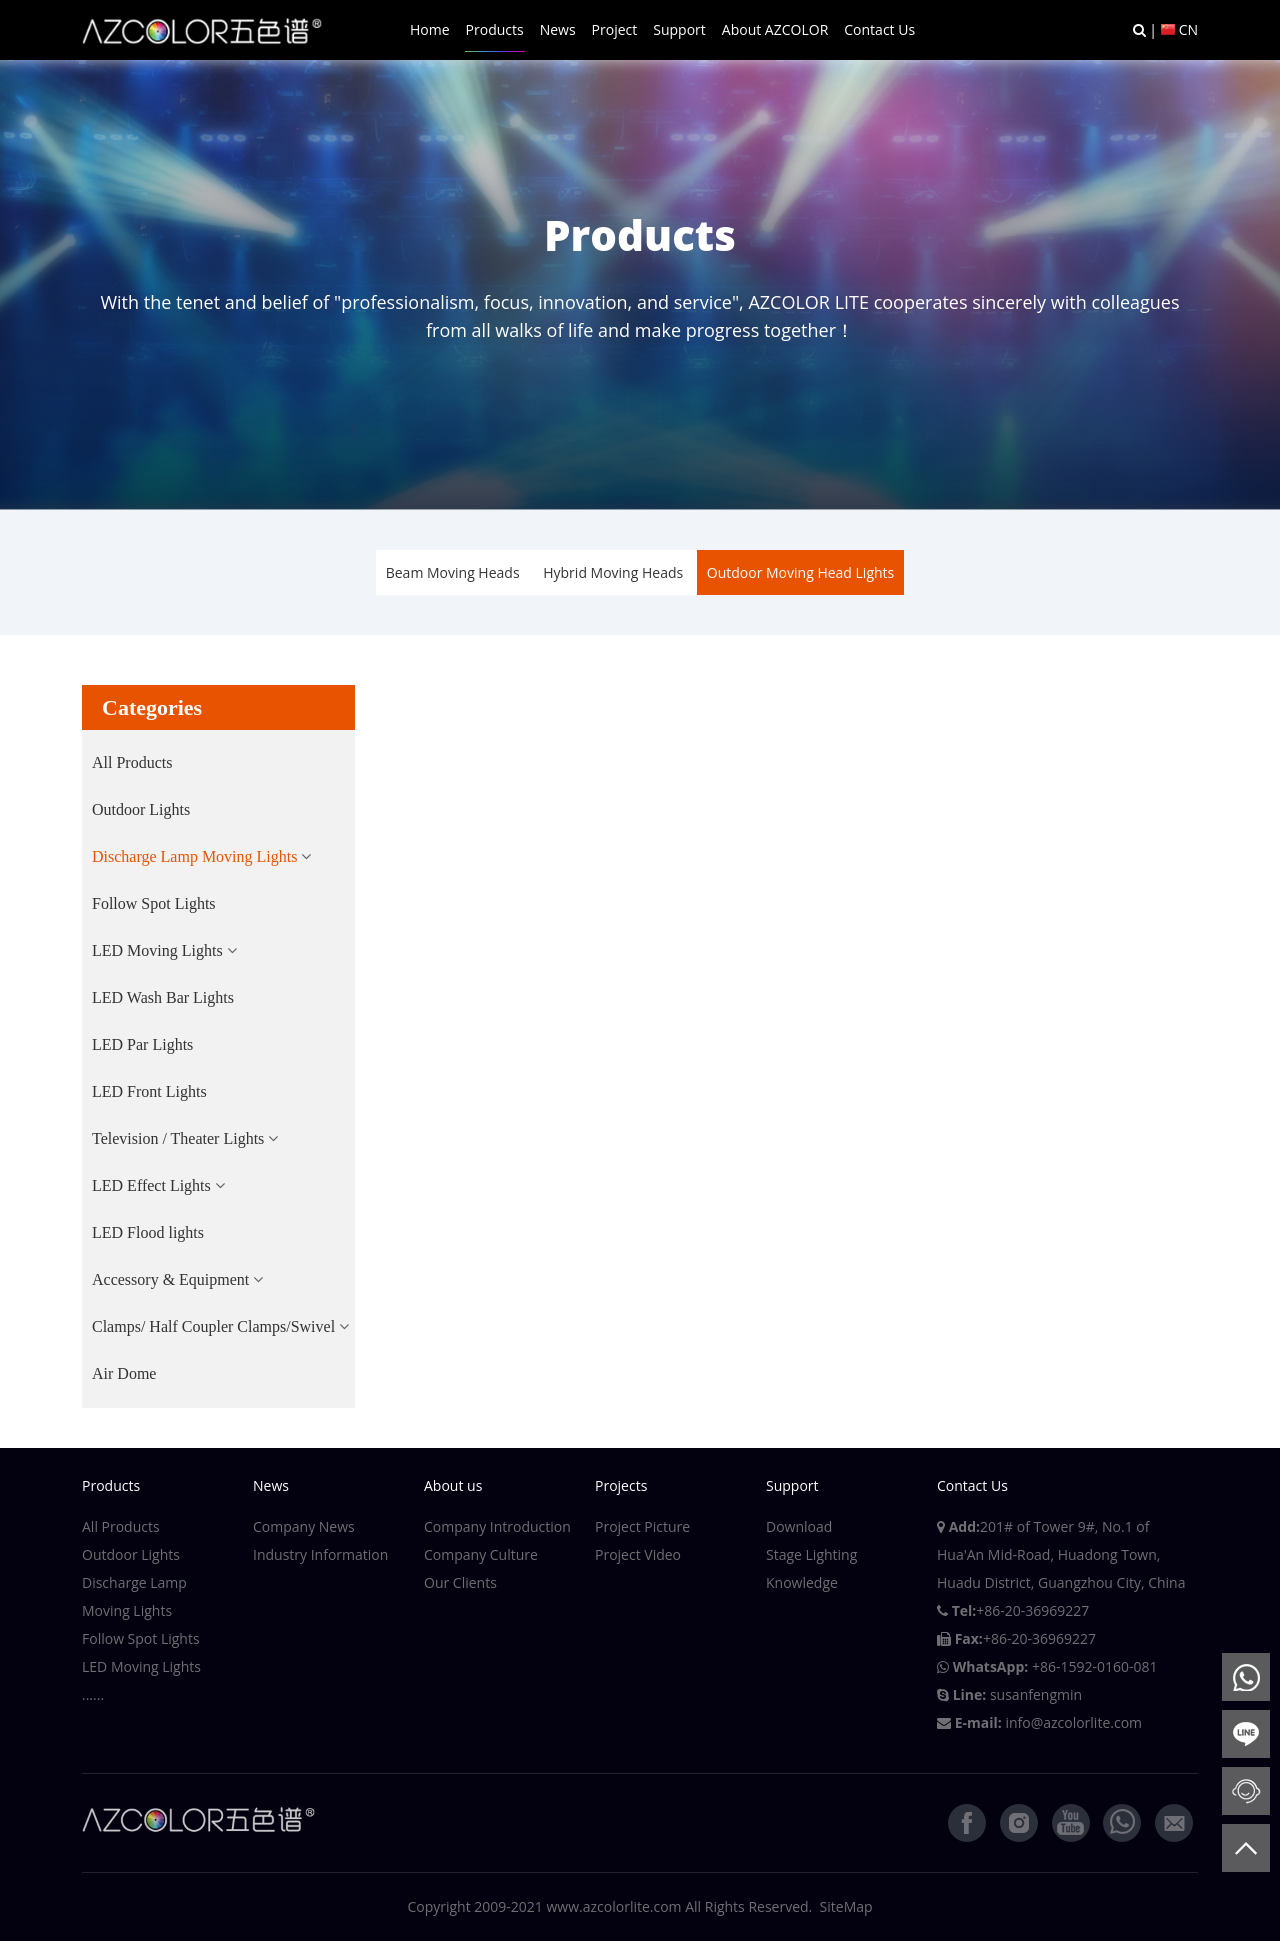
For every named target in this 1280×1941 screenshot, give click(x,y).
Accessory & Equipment (170, 1279)
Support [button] (679, 29)
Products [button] (495, 29)
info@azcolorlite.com (1073, 1722)
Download (799, 1526)
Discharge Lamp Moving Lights (194, 856)
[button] (201, 857)
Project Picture (642, 1526)
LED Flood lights (148, 1232)
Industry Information (320, 1554)
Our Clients (460, 1582)
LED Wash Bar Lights (163, 997)
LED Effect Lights (151, 1185)
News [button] (558, 29)
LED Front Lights (149, 1091)
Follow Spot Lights (154, 903)
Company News (304, 1526)
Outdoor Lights (141, 809)
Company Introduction (497, 1526)
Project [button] (615, 29)
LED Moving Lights (157, 950)
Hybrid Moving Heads (613, 572)
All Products (132, 762)
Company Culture (481, 1554)
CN (1188, 29)
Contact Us (879, 29)
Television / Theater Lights (178, 1138)
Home (430, 29)
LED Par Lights (142, 1044)
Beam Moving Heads (453, 572)
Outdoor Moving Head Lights (800, 572)
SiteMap (846, 1906)
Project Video (638, 1554)
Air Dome (124, 1373)
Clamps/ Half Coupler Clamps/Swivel (213, 1326)
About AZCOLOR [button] (775, 29)
